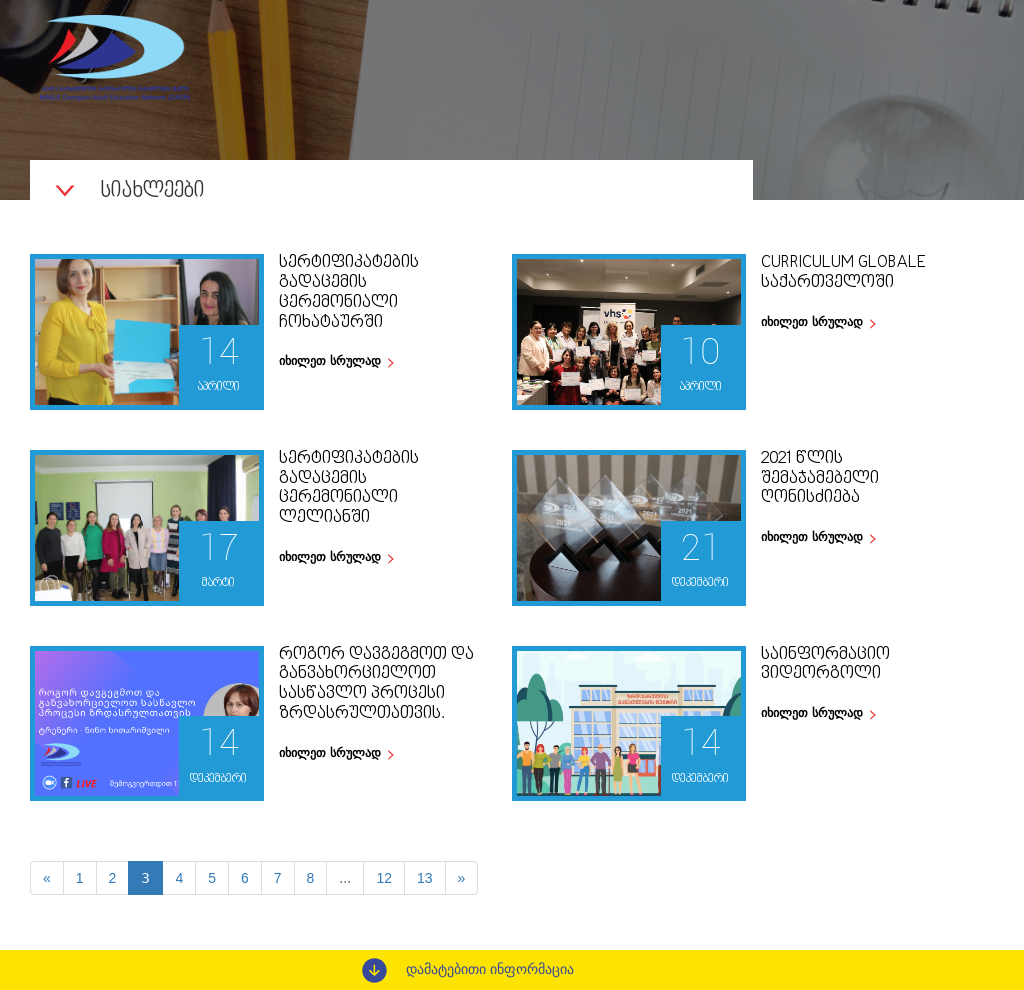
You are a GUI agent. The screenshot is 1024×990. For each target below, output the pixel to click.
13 (425, 878)
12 (384, 878)
